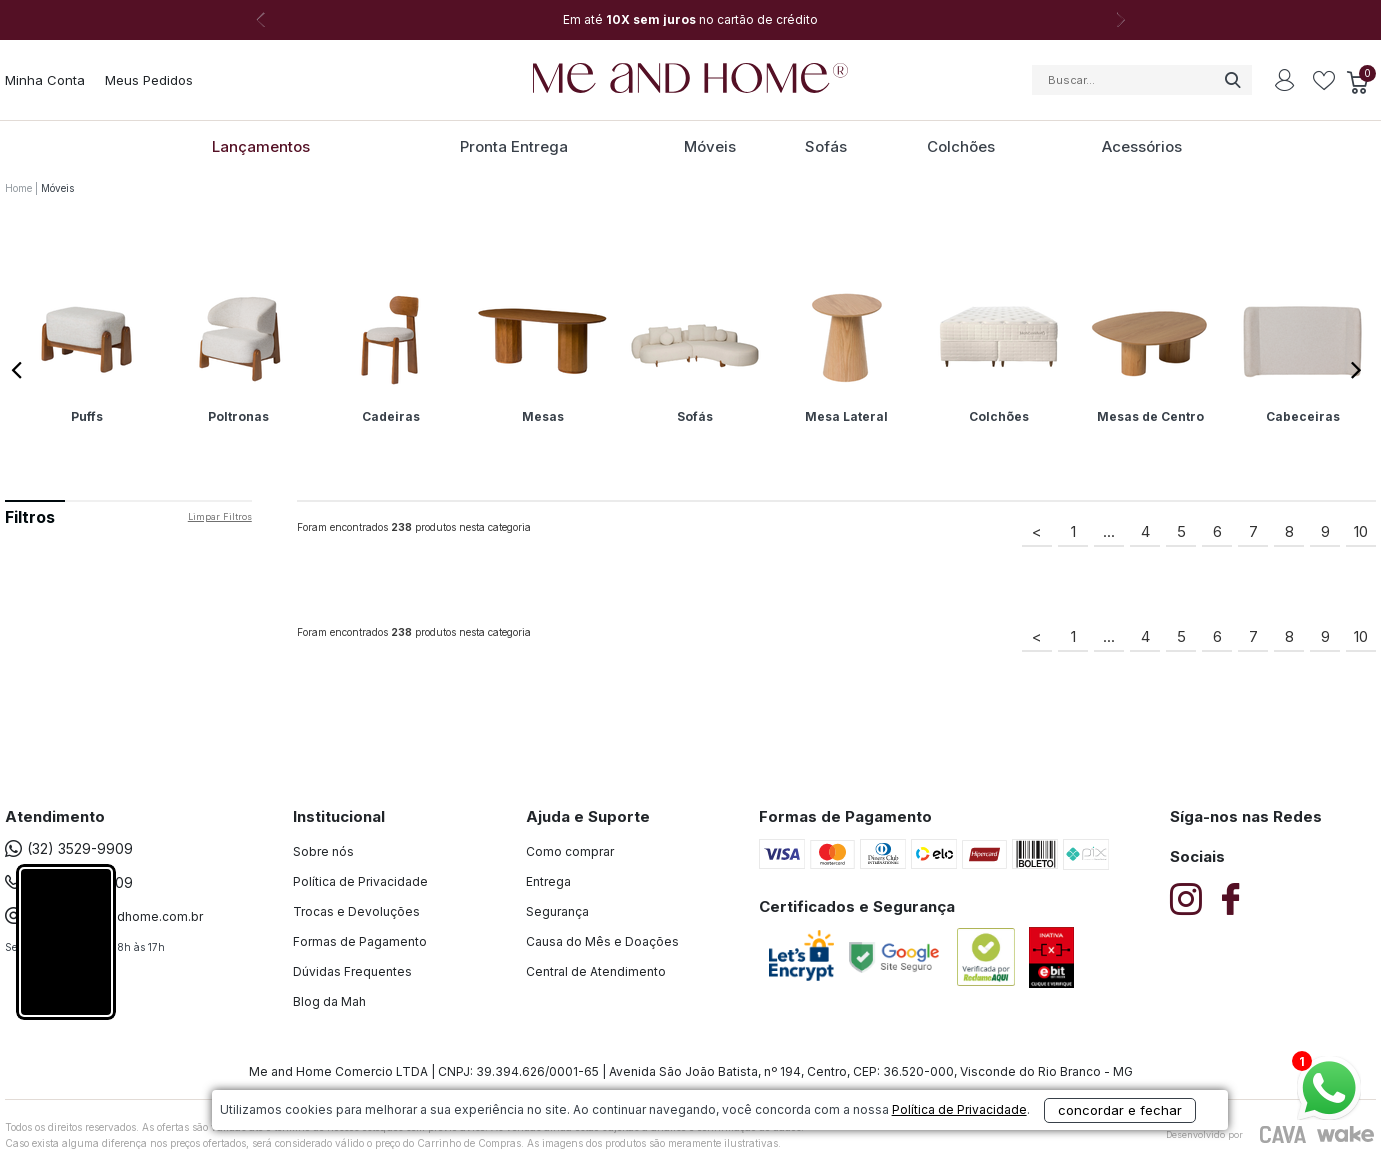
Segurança (557, 911)
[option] (691, 20)
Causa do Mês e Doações (602, 941)
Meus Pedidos (149, 80)
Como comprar (570, 851)
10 (1361, 531)
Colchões (961, 146)
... (1109, 531)
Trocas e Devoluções (356, 911)
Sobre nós (323, 851)
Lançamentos (261, 146)
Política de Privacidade (360, 881)
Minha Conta (45, 80)
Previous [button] (21, 364)
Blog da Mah (329, 1001)
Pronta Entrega (514, 146)
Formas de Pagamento (360, 941)
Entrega (548, 881)
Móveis (710, 146)
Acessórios (1142, 146)
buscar (1232, 80)
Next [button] (1121, 20)
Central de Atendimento (596, 971)
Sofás (826, 146)
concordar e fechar (978, 1134)
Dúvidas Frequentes (352, 971)
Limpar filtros (220, 516)
